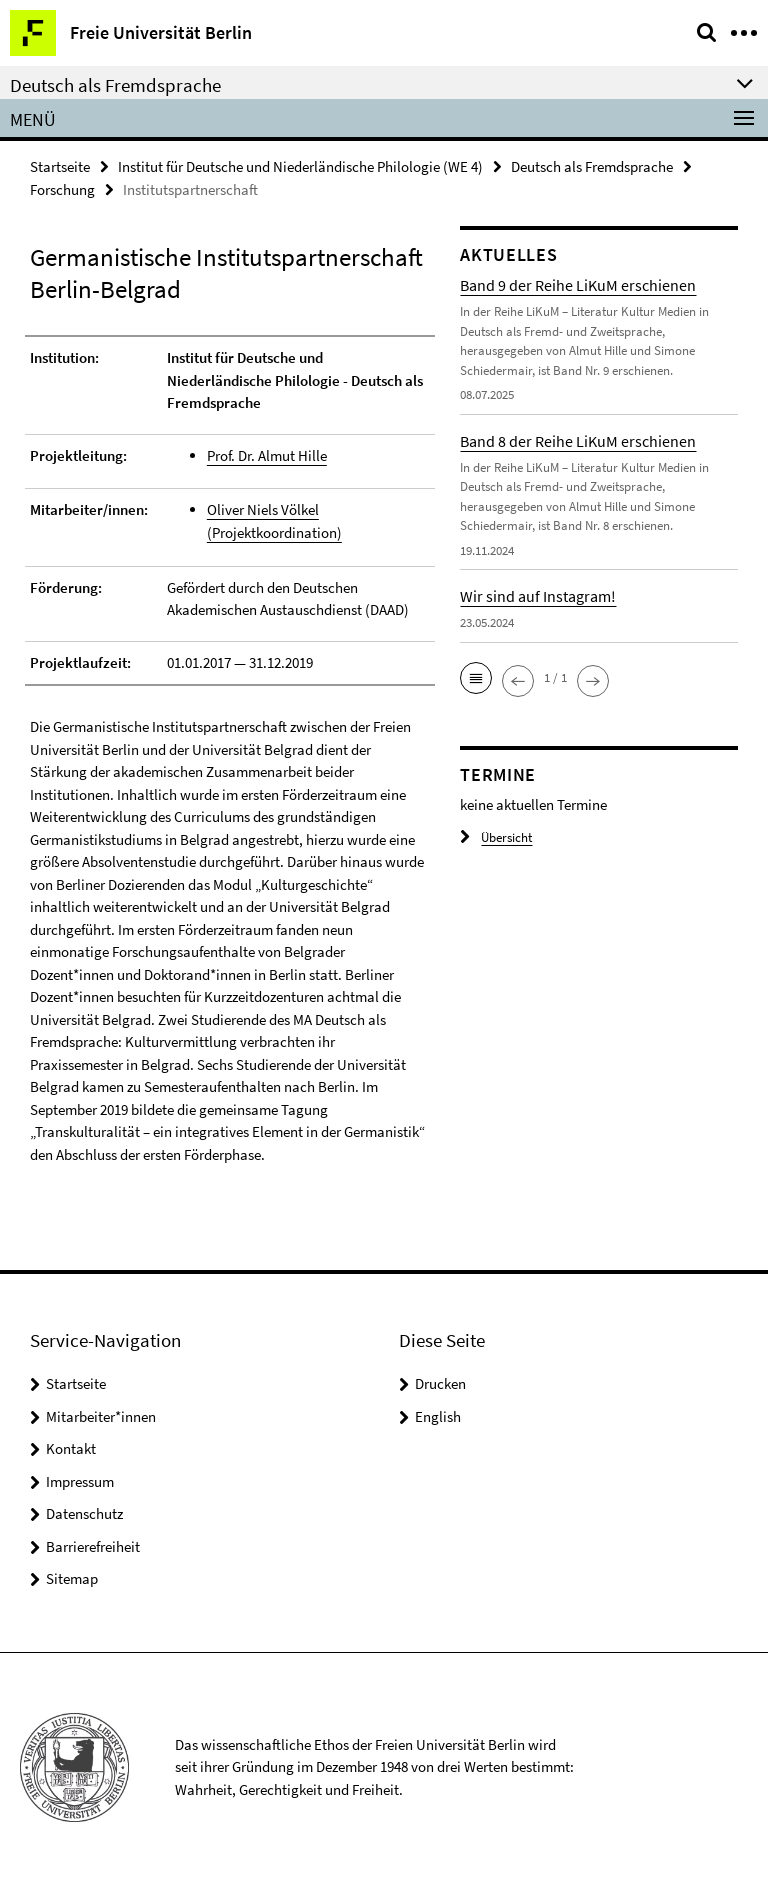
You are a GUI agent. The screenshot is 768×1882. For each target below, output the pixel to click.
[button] (476, 678)
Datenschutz (84, 1513)
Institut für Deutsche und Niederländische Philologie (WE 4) (300, 166)
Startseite (60, 166)
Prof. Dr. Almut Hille (267, 455)
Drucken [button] (440, 1383)
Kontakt (71, 1448)
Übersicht (496, 837)
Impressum (80, 1481)
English (438, 1416)
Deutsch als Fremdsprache (592, 166)
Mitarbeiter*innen (101, 1416)
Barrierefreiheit (93, 1546)
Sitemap (72, 1578)
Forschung (62, 189)
